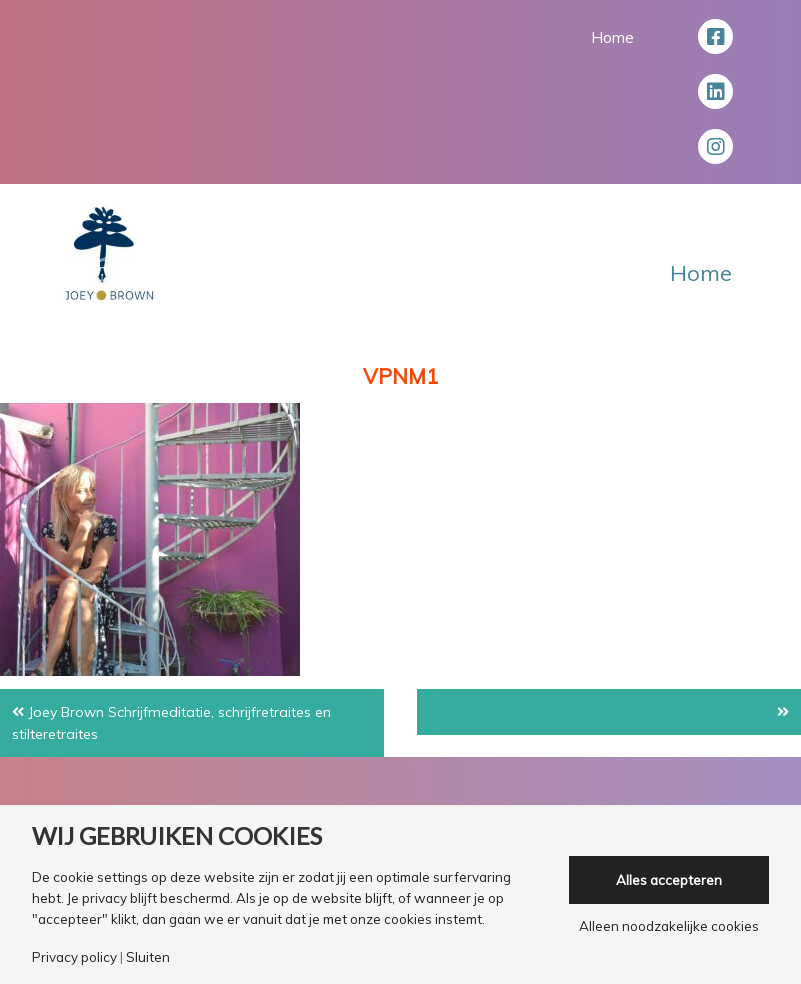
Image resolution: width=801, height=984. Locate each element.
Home (612, 37)
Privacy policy (74, 957)
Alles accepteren (669, 880)
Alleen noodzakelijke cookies (669, 926)
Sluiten (148, 957)
